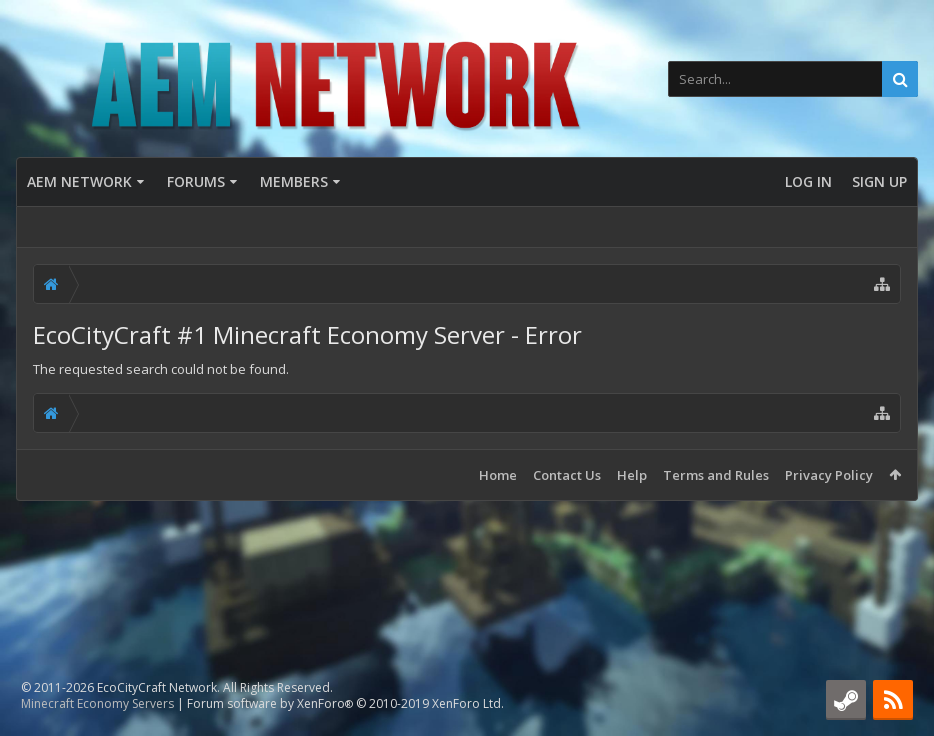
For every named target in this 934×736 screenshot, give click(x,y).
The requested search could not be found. (161, 369)
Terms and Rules (716, 475)
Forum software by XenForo (345, 703)
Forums (196, 181)
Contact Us (567, 475)
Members (294, 181)
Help (632, 475)
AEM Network (79, 181)
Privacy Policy (829, 475)
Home (498, 475)
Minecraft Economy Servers (97, 703)
